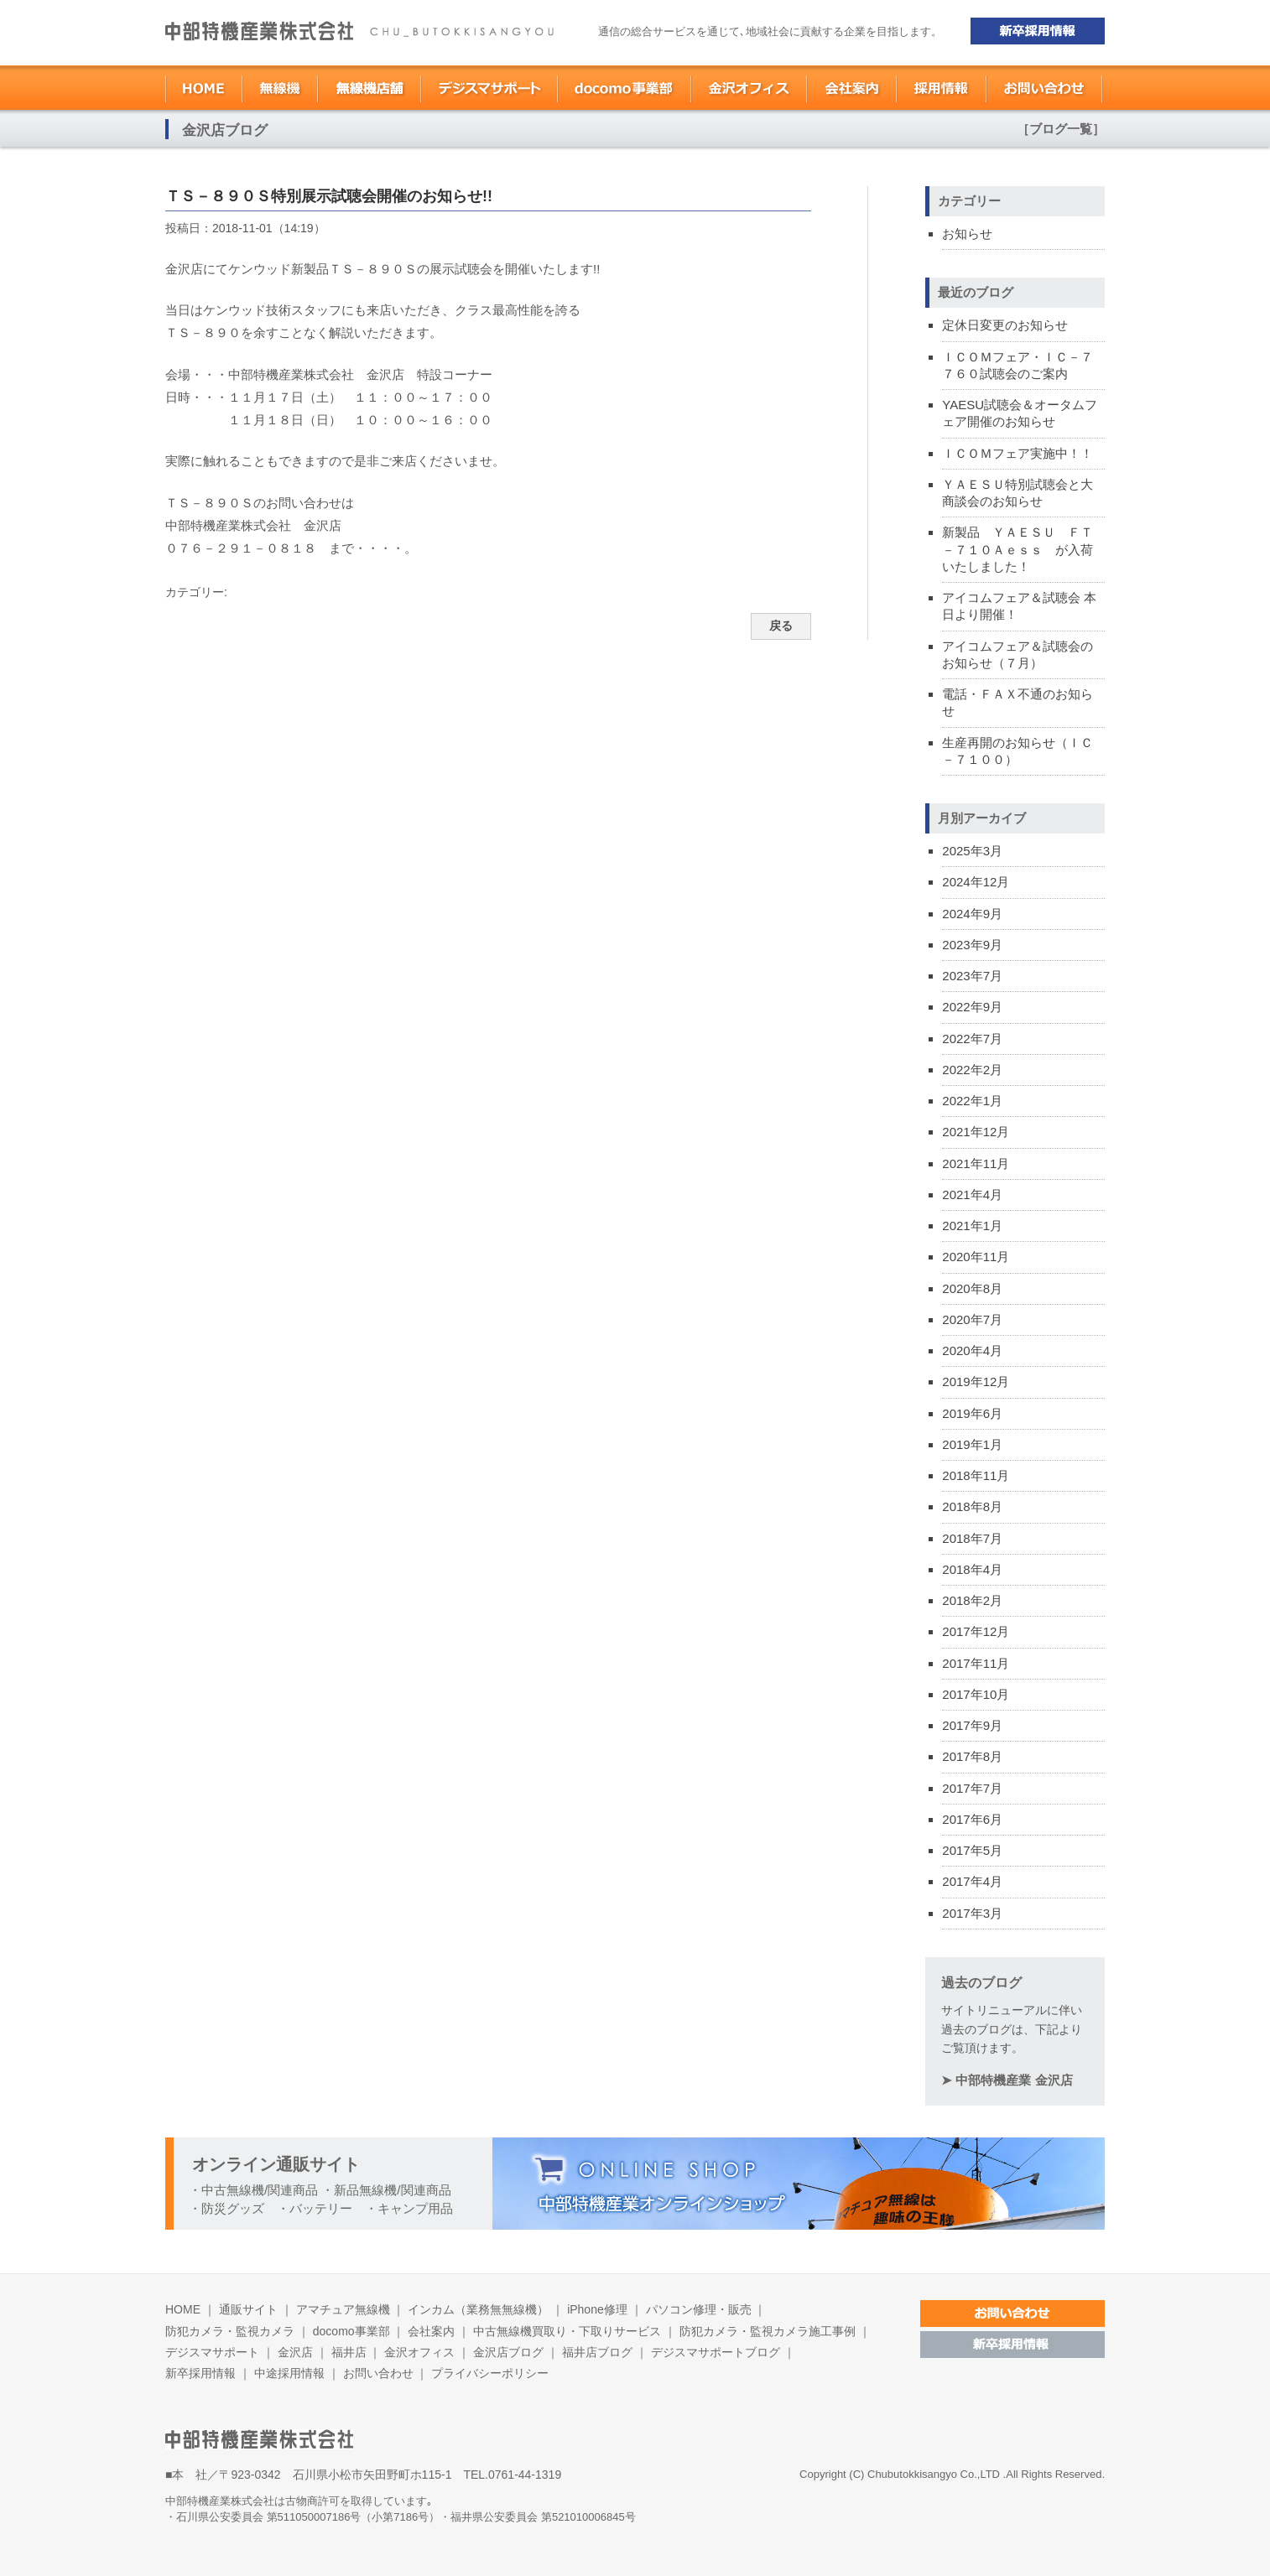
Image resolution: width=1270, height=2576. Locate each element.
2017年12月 (975, 1631)
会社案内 (431, 2331)
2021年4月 (972, 1194)
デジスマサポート (212, 2352)
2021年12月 (975, 1131)
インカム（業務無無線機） (478, 2309)
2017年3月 (972, 1913)
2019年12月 (975, 1381)
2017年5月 (972, 1850)
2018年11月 (975, 1475)
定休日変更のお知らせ (1005, 325)
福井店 (349, 2352)
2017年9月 (972, 1725)
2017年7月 (972, 1788)
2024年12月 (975, 882)
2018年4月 (972, 1569)
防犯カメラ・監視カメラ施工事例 (767, 2331)
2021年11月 (975, 1163)
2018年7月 (972, 1538)
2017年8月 (972, 1756)
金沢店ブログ (508, 2352)
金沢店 (295, 2352)
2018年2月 (972, 1600)
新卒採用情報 (200, 2373)
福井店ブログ (599, 2352)
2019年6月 (972, 1413)
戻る (781, 626)
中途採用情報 (289, 2373)
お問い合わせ (378, 2373)
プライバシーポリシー (490, 2373)
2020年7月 (972, 1319)
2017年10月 (975, 1694)
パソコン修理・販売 (699, 2309)
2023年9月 (972, 944)
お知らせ (967, 233)
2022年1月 (972, 1100)
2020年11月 (975, 1256)
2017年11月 (975, 1663)
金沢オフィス (419, 2352)
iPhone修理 (597, 2309)
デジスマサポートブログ (715, 2352)
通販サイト (248, 2309)
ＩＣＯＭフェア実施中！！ (1017, 453)
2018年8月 (972, 1506)
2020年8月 (972, 1288)
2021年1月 (972, 1225)
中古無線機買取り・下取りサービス (567, 2331)
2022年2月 (972, 1069)
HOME (182, 2309)
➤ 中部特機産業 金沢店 (1006, 2080)
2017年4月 (972, 1881)
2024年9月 (972, 913)
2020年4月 (972, 1350)
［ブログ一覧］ (1061, 129)
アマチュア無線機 (343, 2309)
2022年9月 (972, 1007)
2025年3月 (972, 851)
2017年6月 (972, 1819)
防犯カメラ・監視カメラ (229, 2331)
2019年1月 (972, 1444)
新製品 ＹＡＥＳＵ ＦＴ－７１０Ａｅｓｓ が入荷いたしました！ (1017, 549)
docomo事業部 (351, 2331)
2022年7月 (972, 1038)
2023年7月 (972, 976)
